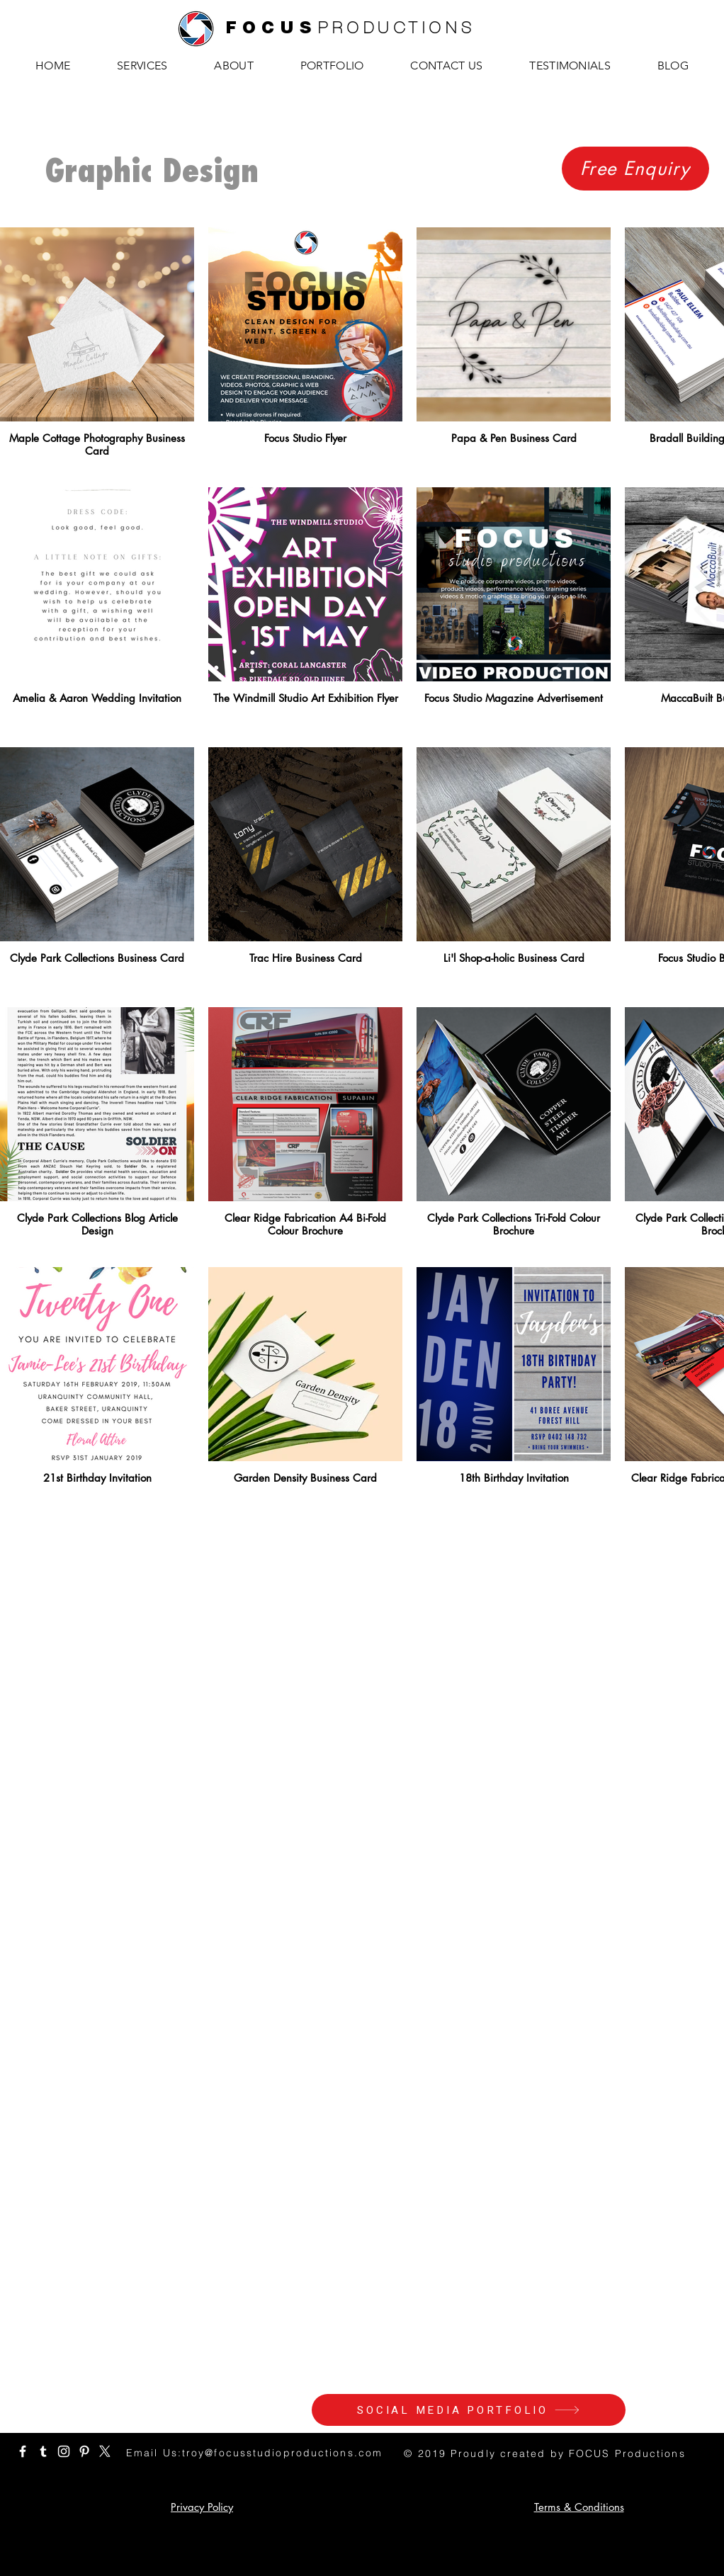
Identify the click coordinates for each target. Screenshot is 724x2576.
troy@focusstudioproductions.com (282, 2452)
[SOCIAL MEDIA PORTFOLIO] (469, 2410)
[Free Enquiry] (635, 169)
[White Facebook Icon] (22, 2451)
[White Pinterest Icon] (84, 2451)
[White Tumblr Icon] (43, 2451)
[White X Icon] (105, 2451)
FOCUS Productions (627, 2453)
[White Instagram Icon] (64, 2451)
